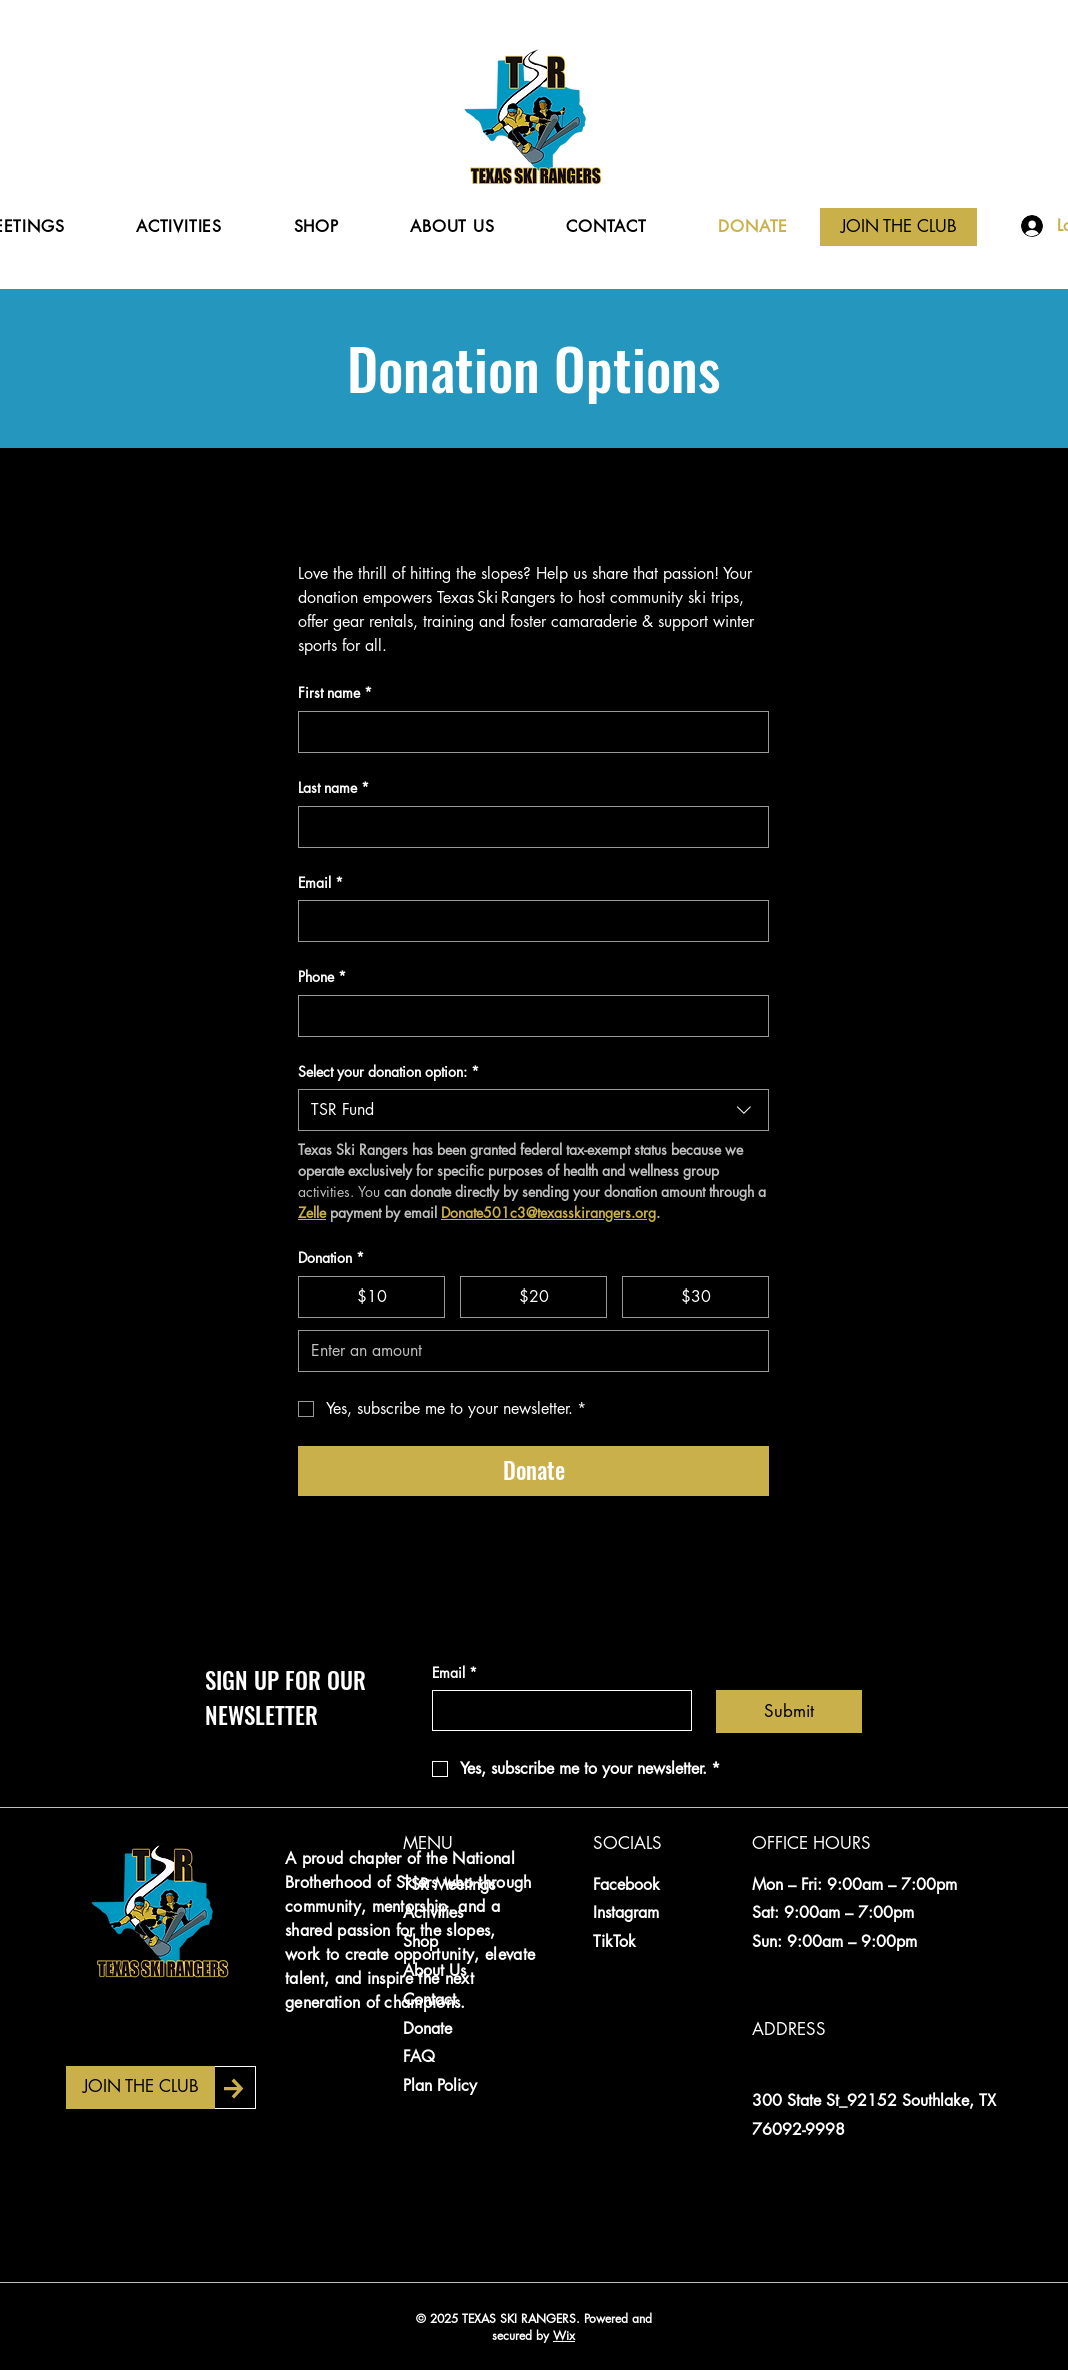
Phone (322, 977)
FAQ (419, 2056)
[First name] (527, 732)
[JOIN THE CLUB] (898, 227)
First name (335, 693)
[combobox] (533, 1110)
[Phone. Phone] (527, 1016)
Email (320, 883)
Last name (333, 788)
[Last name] (527, 827)
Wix (564, 2335)
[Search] (1003, 144)
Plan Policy (440, 2085)
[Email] (527, 921)
